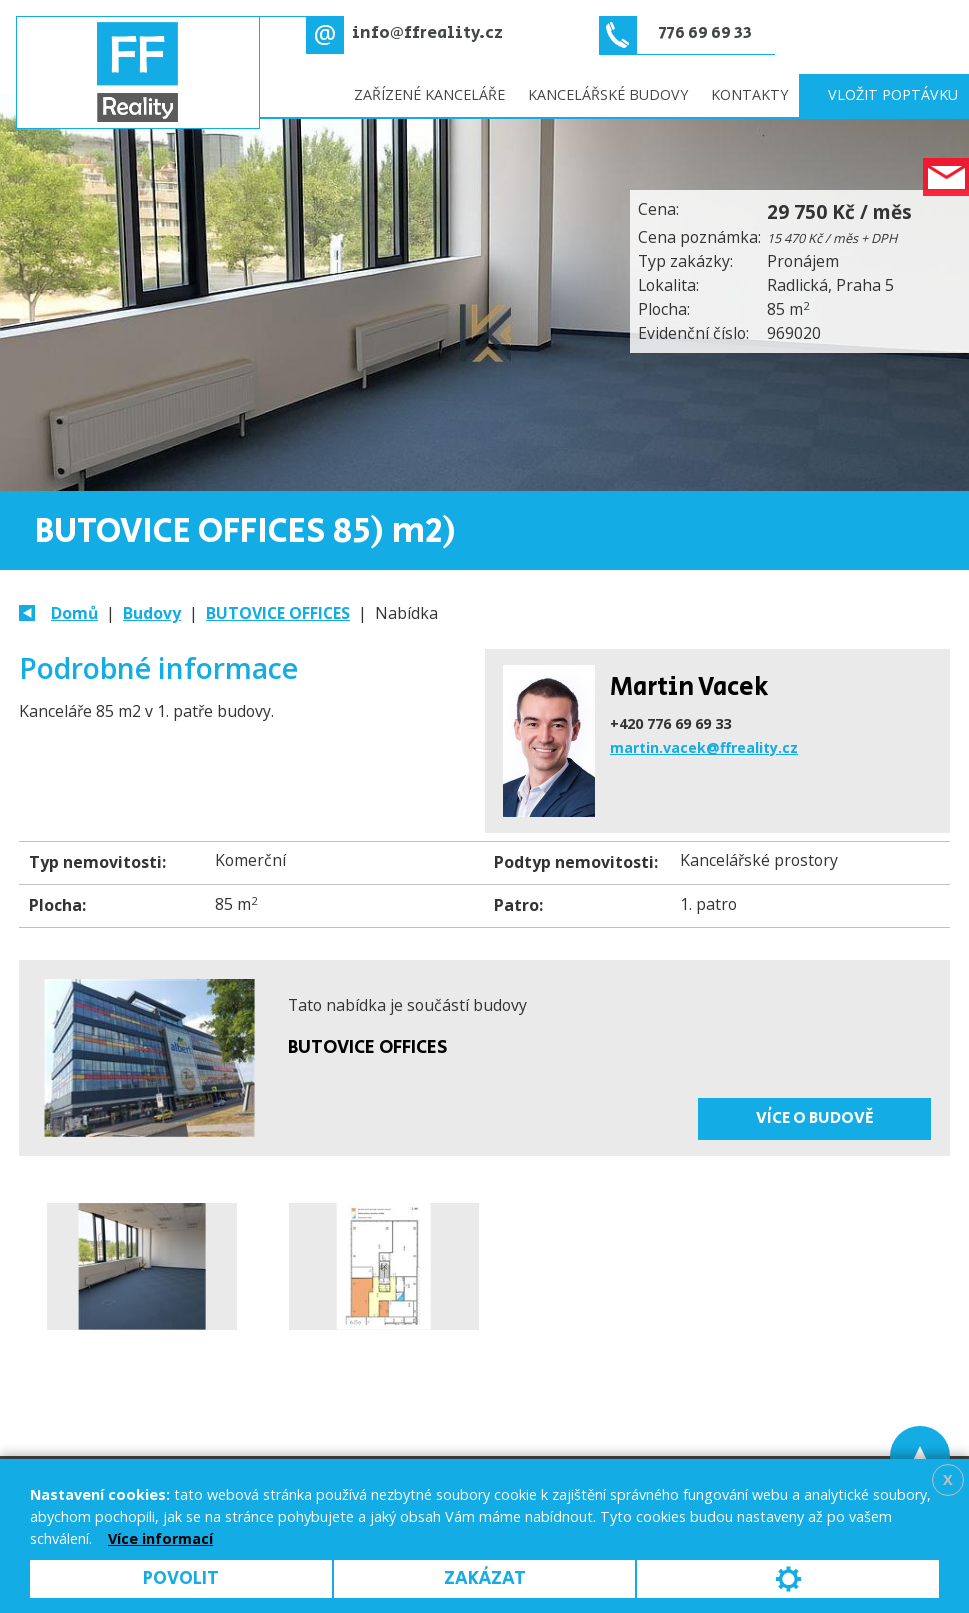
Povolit (181, 1578)
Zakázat (485, 1578)
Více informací (160, 1538)
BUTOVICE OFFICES (278, 613)
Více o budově (815, 1118)
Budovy (152, 613)
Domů (74, 613)
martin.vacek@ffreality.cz (704, 747)
